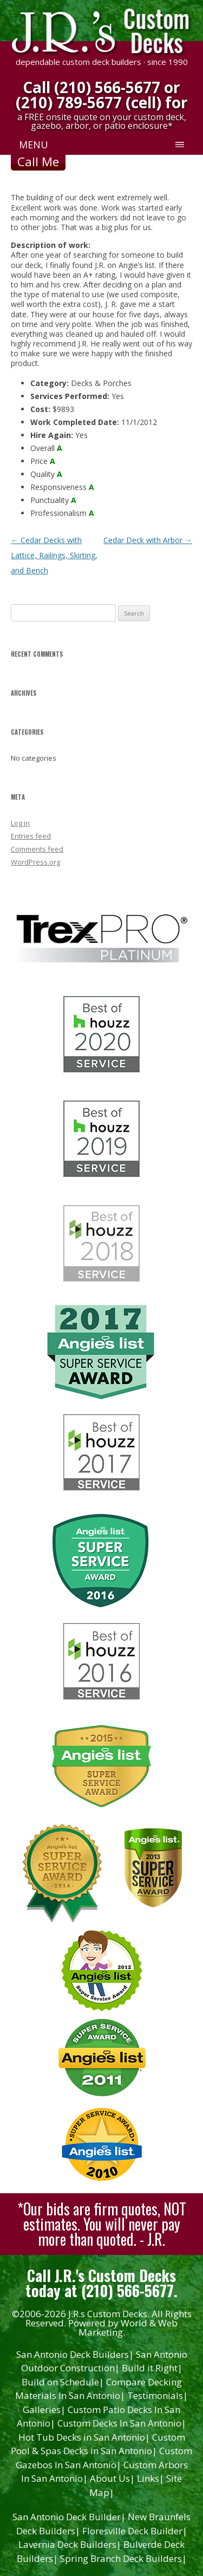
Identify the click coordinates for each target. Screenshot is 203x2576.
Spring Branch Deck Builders (123, 2558)
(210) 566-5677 (107, 87)
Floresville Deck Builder (134, 2531)
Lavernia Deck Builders (69, 2544)
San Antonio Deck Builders (75, 2354)
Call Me (38, 161)
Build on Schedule (63, 2382)
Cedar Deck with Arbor (147, 540)
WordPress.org (35, 862)
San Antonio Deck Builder (69, 2516)
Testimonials (157, 2395)
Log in (20, 823)
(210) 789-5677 (69, 102)
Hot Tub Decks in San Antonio (84, 2437)
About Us (112, 2478)
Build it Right (152, 2368)
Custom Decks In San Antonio (121, 2423)
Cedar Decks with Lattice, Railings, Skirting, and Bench (54, 555)
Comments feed (37, 849)
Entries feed (31, 836)
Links (150, 2478)
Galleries (44, 2409)
